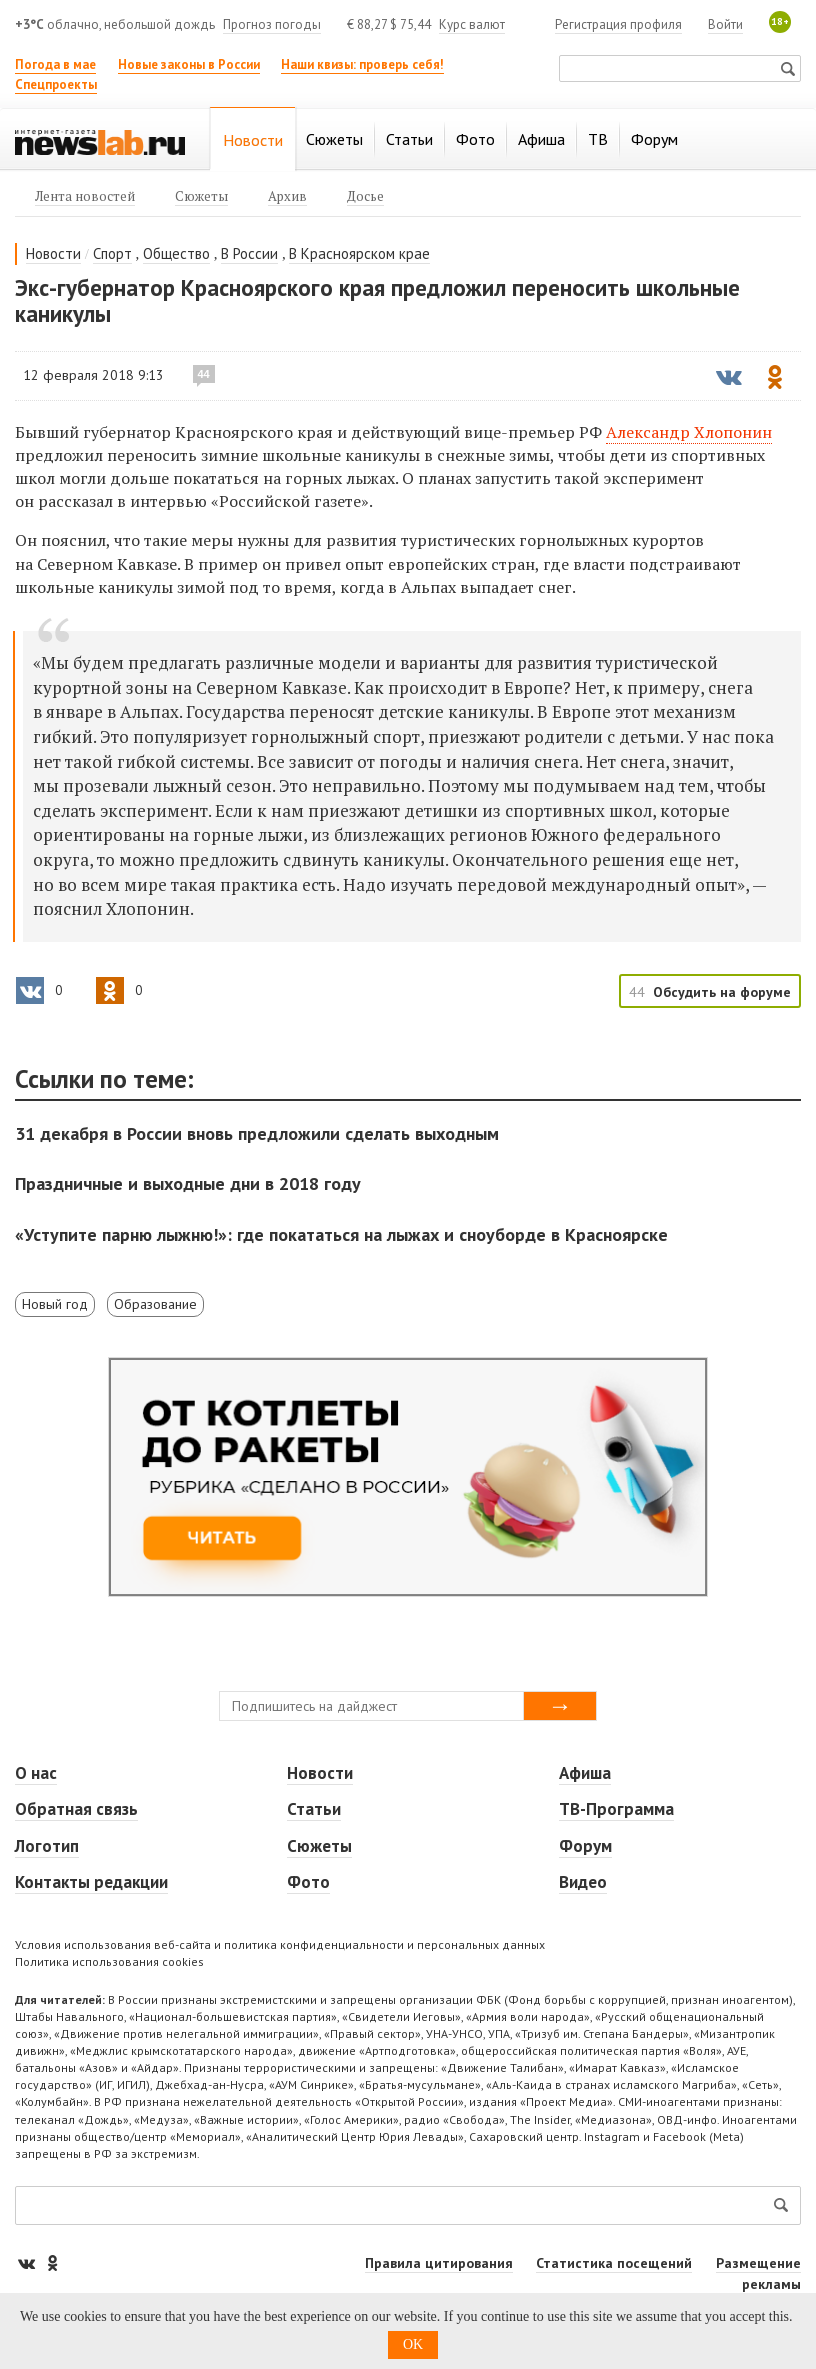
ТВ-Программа (616, 1809)
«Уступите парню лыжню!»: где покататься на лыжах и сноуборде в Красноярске (341, 1234)
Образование (155, 1304)
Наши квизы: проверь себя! (362, 64)
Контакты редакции (91, 1882)
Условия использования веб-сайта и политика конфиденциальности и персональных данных (280, 1944)
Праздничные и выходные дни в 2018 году (188, 1183)
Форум (585, 1846)
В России (249, 253)
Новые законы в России (189, 64)
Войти (725, 24)
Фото (308, 1882)
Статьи (314, 1809)
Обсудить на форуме (722, 992)
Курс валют (472, 24)
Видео (583, 1882)
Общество (176, 253)
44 (204, 374)
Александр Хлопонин (689, 432)
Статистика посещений (614, 2263)
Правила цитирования (439, 2263)
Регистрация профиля (618, 24)
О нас (36, 1773)
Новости (53, 253)
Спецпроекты (56, 84)
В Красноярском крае (359, 253)
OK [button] (413, 2344)
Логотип (47, 1846)
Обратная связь (76, 1809)
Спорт (112, 253)
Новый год (55, 1304)
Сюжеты (319, 1846)
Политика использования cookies (109, 1961)
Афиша (585, 1773)
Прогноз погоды (272, 24)
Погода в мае (55, 64)
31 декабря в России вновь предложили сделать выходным (257, 1133)
